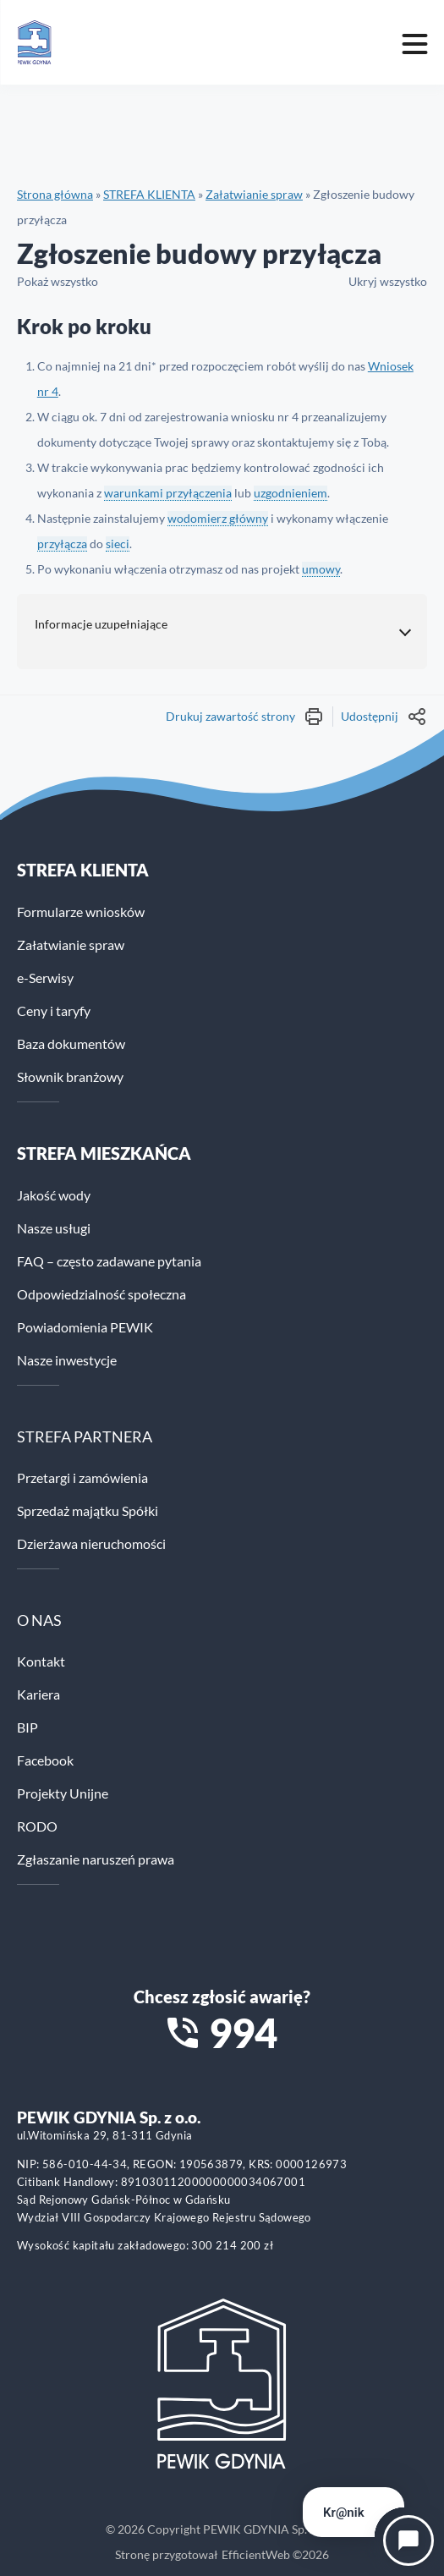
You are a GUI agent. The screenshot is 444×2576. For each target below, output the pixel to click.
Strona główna (55, 194)
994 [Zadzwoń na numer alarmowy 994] (243, 2033)
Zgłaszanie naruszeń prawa (95, 1859)
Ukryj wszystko (387, 281)
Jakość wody (53, 1195)
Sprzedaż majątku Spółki (87, 1510)
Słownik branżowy (70, 1076)
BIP (27, 1727)
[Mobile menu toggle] (414, 42)
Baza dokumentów (71, 1043)
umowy (321, 569)
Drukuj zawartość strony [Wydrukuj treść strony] (245, 716)
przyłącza (62, 543)
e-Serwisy (45, 977)
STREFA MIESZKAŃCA (104, 1153)
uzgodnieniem (290, 493)
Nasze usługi (53, 1228)
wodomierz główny (217, 518)
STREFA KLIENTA (149, 194)
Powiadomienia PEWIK (85, 1327)
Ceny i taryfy (53, 1010)
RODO (37, 1826)
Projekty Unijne (62, 1793)
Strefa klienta (83, 870)
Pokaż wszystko (57, 281)
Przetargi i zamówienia (82, 1477)
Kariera (38, 1694)
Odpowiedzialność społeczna (101, 1294)
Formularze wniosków (81, 912)
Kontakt (41, 1661)
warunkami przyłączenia (168, 493)
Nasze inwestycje (67, 1360)
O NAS (39, 1620)
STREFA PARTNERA (84, 1436)
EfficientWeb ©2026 (275, 2554)
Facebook (45, 1760)
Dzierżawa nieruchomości (91, 1543)
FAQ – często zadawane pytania (109, 1261)
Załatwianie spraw (254, 194)
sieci (117, 543)
